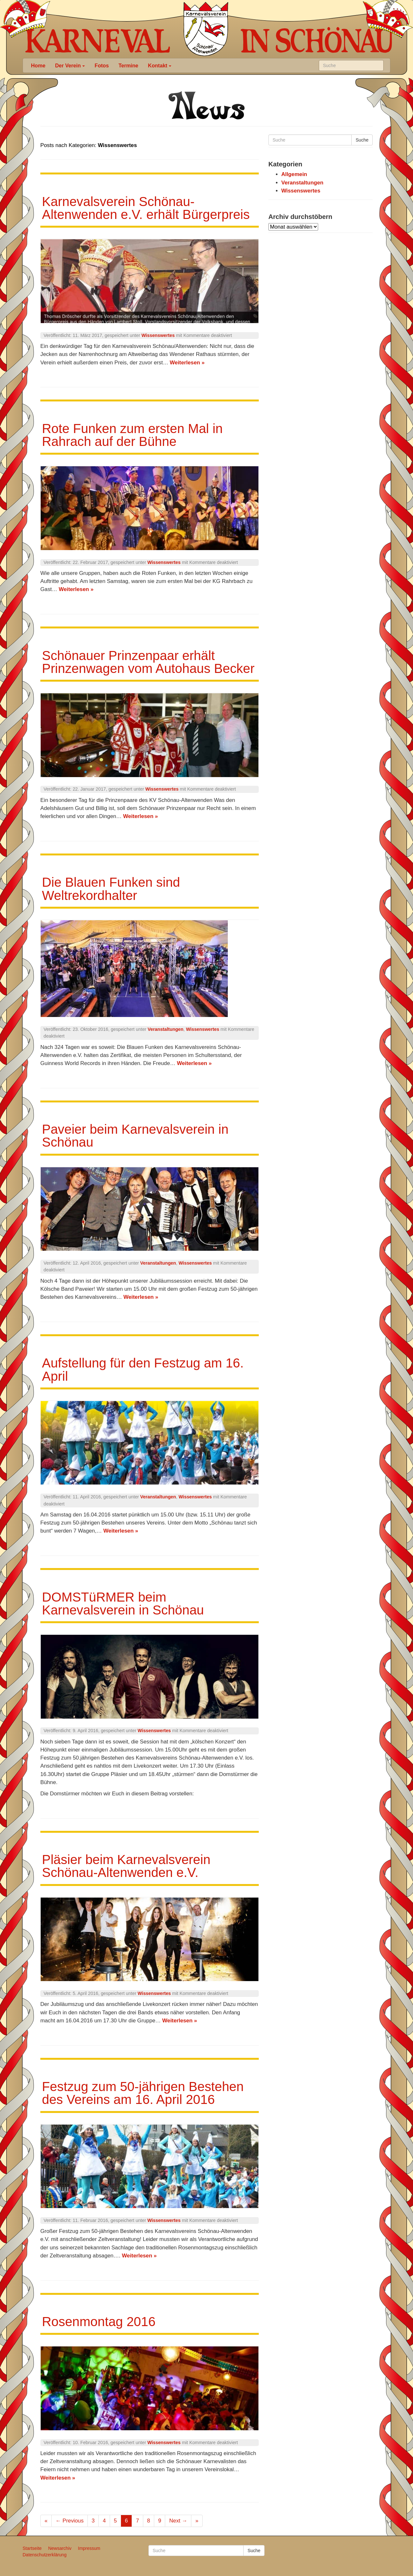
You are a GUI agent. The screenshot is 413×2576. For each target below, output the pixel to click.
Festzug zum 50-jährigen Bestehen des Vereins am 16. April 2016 (143, 2093)
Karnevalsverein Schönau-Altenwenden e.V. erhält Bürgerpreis (146, 208)
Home (38, 65)
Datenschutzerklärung (44, 2554)
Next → (178, 2521)
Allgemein (294, 174)
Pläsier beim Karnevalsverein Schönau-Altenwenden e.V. (126, 1866)
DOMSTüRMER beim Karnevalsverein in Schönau (123, 1603)
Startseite (32, 2548)
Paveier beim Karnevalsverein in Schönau (135, 1136)
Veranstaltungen (166, 1029)
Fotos (102, 65)
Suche (362, 140)
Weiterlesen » (187, 363)
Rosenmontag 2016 (99, 2321)
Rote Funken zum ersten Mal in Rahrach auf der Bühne (132, 435)
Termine (128, 65)
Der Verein (70, 65)
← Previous (69, 2521)
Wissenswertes (158, 335)
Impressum (89, 2548)
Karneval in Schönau (205, 29)
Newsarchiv (59, 2548)
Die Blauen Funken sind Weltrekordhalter (111, 889)
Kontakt (160, 65)
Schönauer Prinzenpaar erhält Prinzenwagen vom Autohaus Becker (148, 662)
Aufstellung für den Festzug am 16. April (143, 1369)
